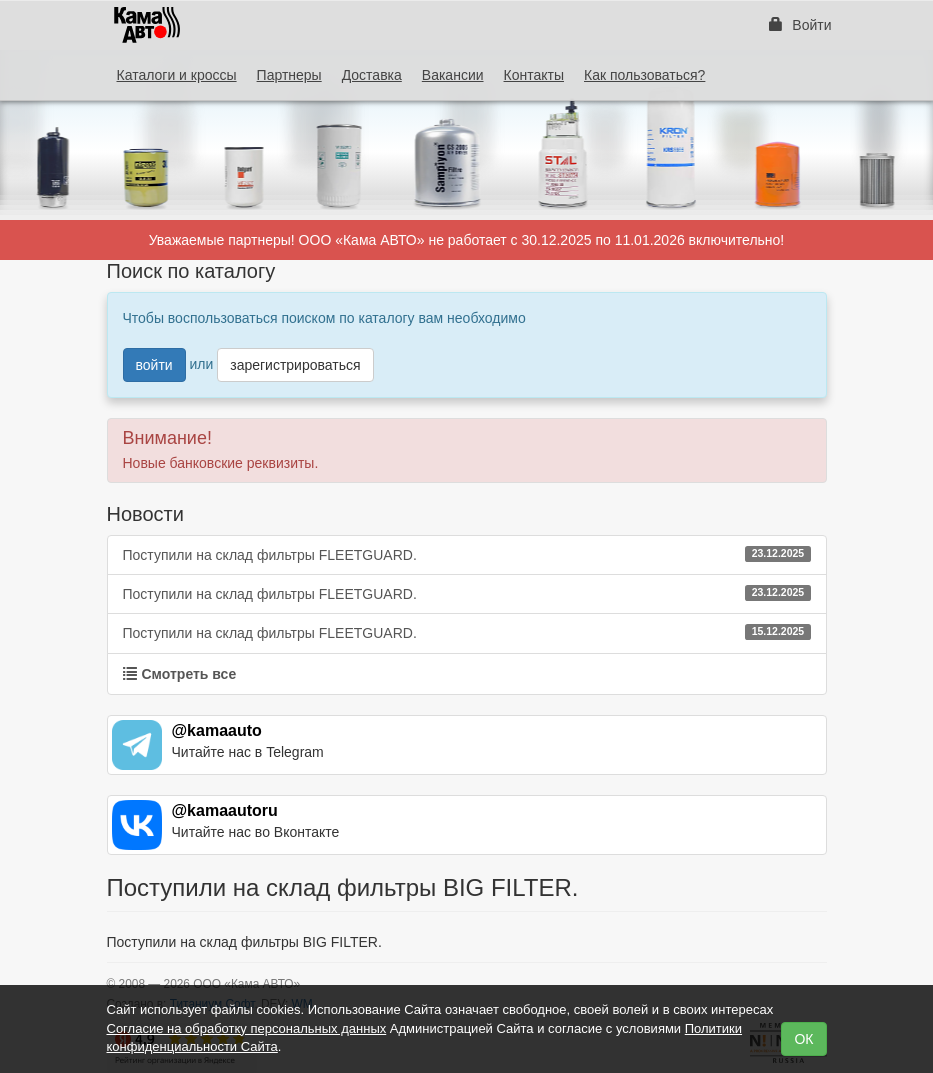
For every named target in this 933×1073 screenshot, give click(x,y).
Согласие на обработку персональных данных (247, 1028)
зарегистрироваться (295, 365)
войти (154, 365)
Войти (800, 25)
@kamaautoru (225, 810)
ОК (803, 1039)
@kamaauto (217, 730)
